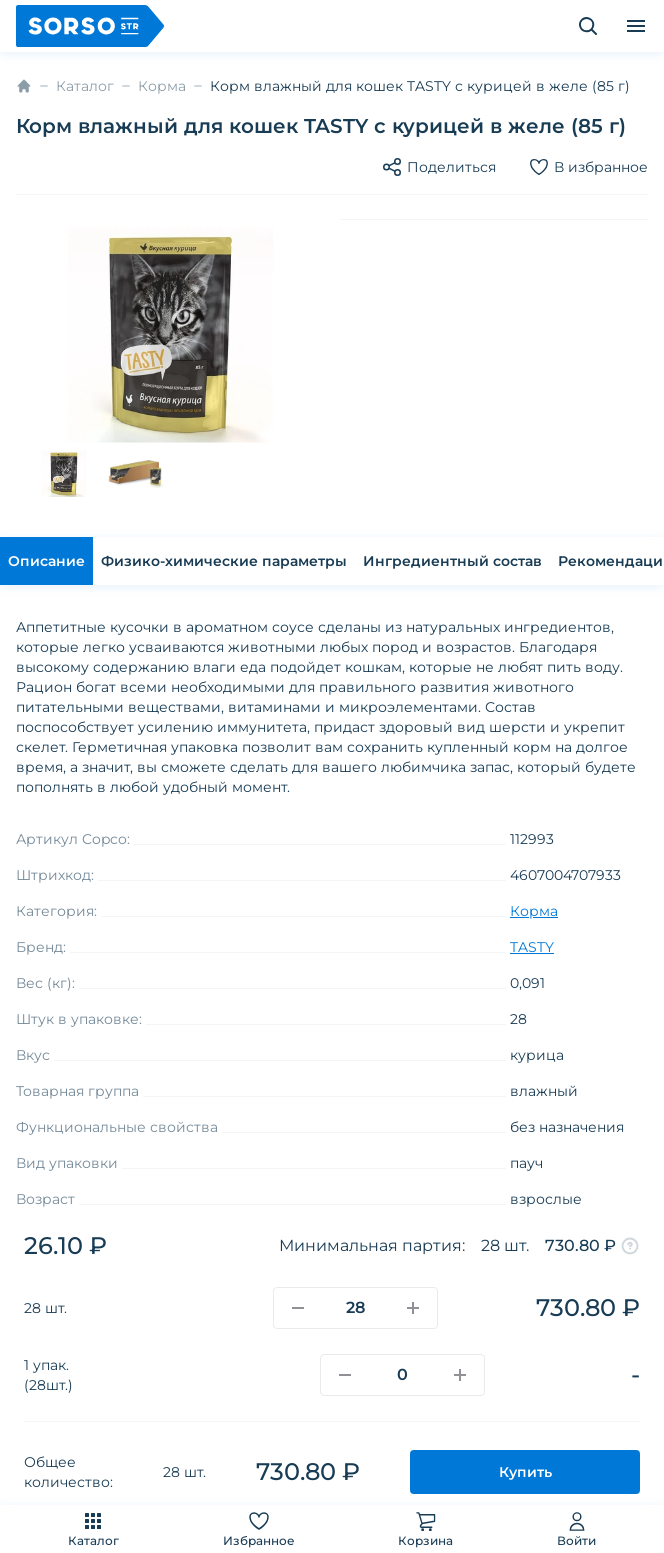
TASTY (532, 947)
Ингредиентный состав (452, 561)
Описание (46, 561)
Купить (525, 1472)
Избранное (259, 1528)
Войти (576, 1528)
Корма (162, 86)
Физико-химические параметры (224, 561)
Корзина (425, 1528)
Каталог (93, 1528)
